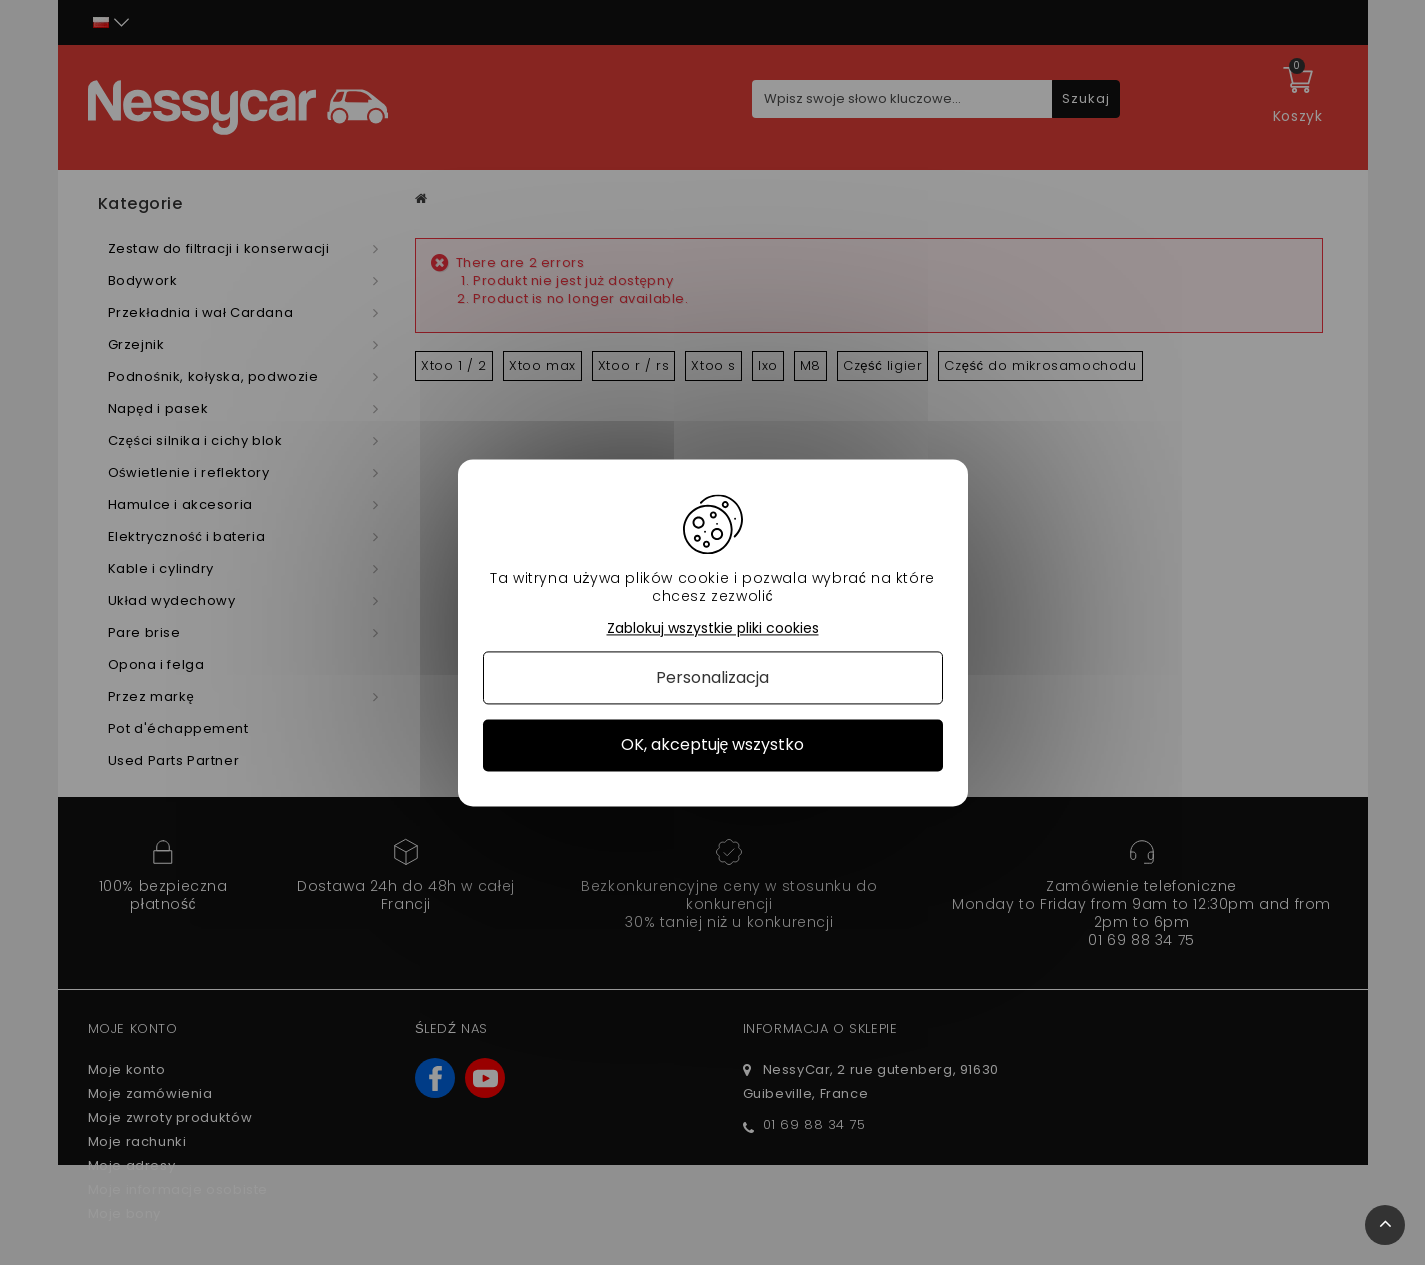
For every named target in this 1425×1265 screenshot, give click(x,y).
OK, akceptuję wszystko (713, 745)
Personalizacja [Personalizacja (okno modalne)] (712, 678)
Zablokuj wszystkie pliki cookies (713, 628)
